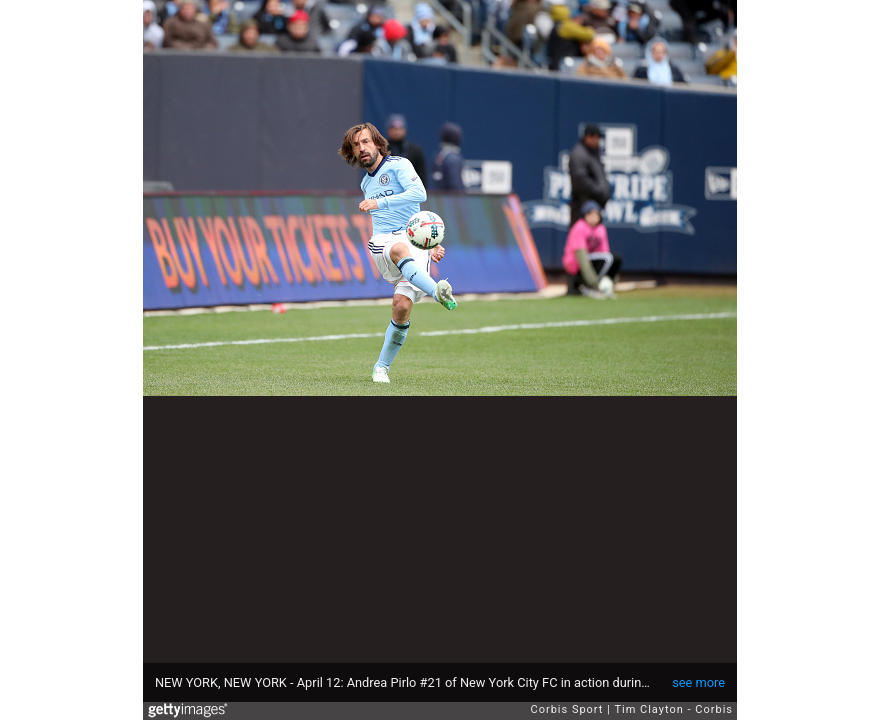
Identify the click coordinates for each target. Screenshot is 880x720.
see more (698, 682)
